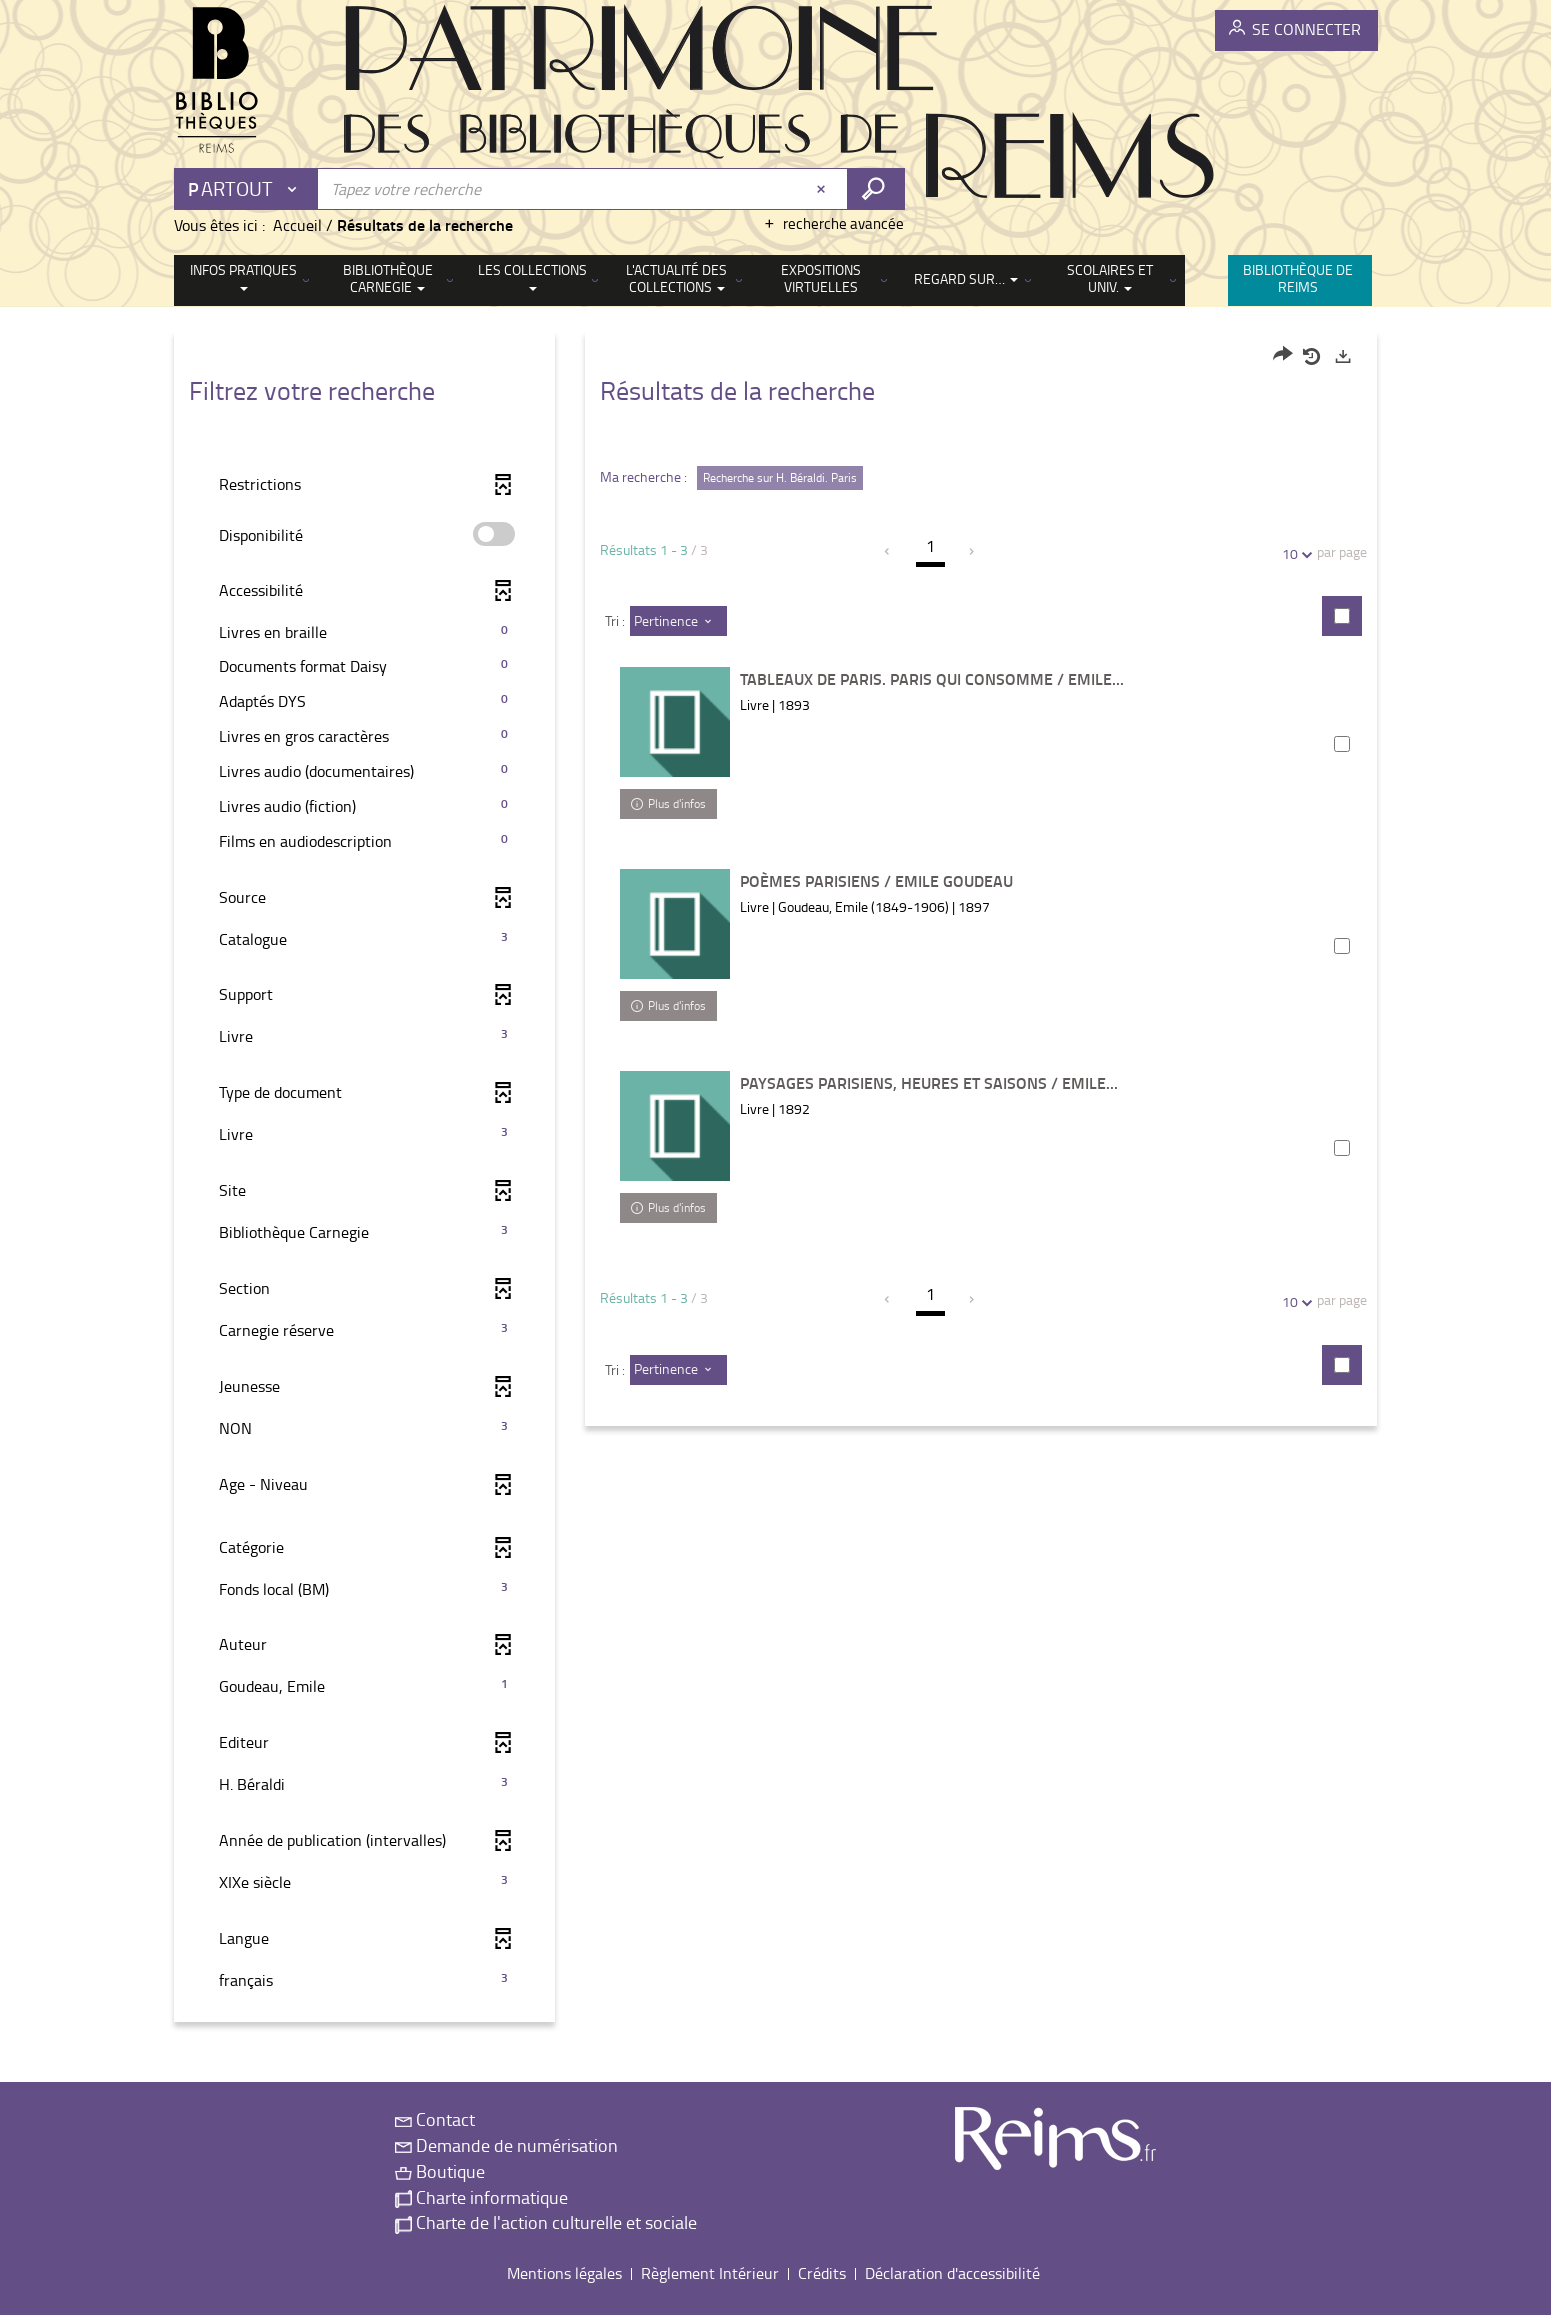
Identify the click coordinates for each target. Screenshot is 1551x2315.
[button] (364, 632)
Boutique (440, 2171)
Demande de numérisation (506, 2145)
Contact (435, 2119)
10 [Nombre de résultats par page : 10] (1293, 553)
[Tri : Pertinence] (678, 621)
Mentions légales (564, 2273)
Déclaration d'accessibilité (952, 2273)
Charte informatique (481, 2197)
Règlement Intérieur (710, 2273)
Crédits (822, 2273)
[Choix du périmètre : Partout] (247, 189)
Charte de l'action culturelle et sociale (546, 2222)
